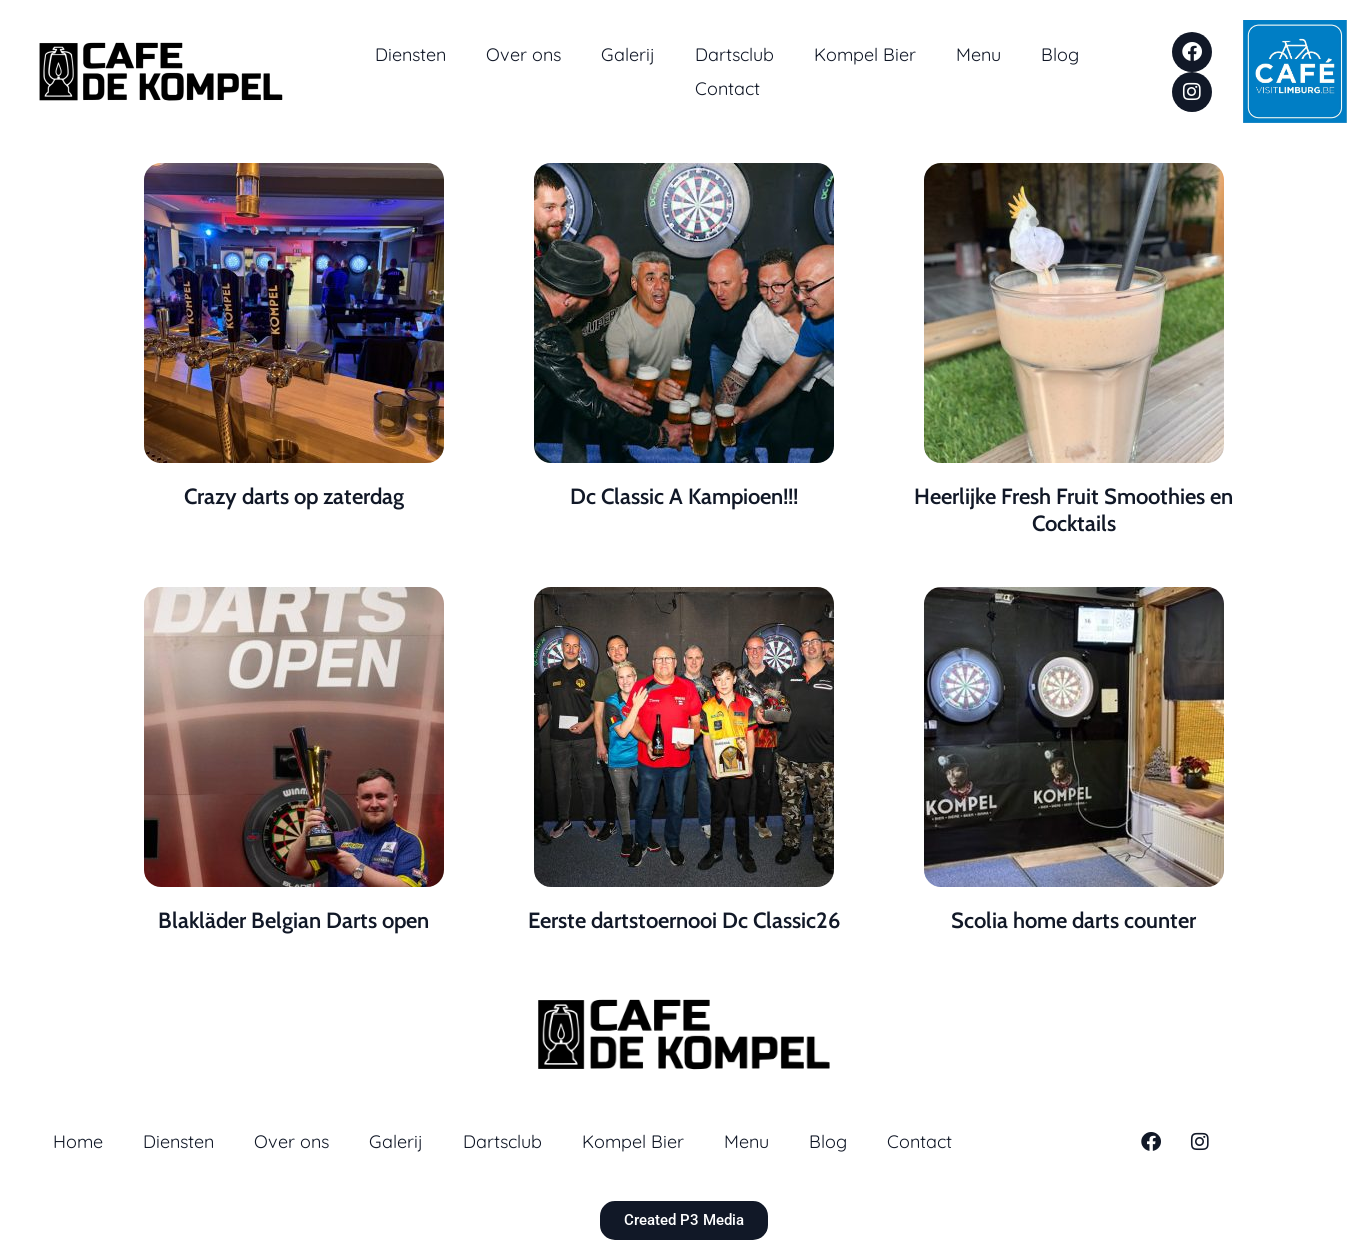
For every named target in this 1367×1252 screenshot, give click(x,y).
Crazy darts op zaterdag (294, 496)
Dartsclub (734, 54)
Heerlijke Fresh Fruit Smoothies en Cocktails (1073, 510)
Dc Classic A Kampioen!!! (684, 496)
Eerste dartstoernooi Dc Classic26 (684, 920)
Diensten (410, 54)
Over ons (523, 54)
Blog (1060, 54)
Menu (978, 54)
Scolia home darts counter (1073, 920)
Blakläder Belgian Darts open (293, 920)
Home (78, 1141)
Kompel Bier (865, 54)
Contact (727, 88)
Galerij (628, 54)
